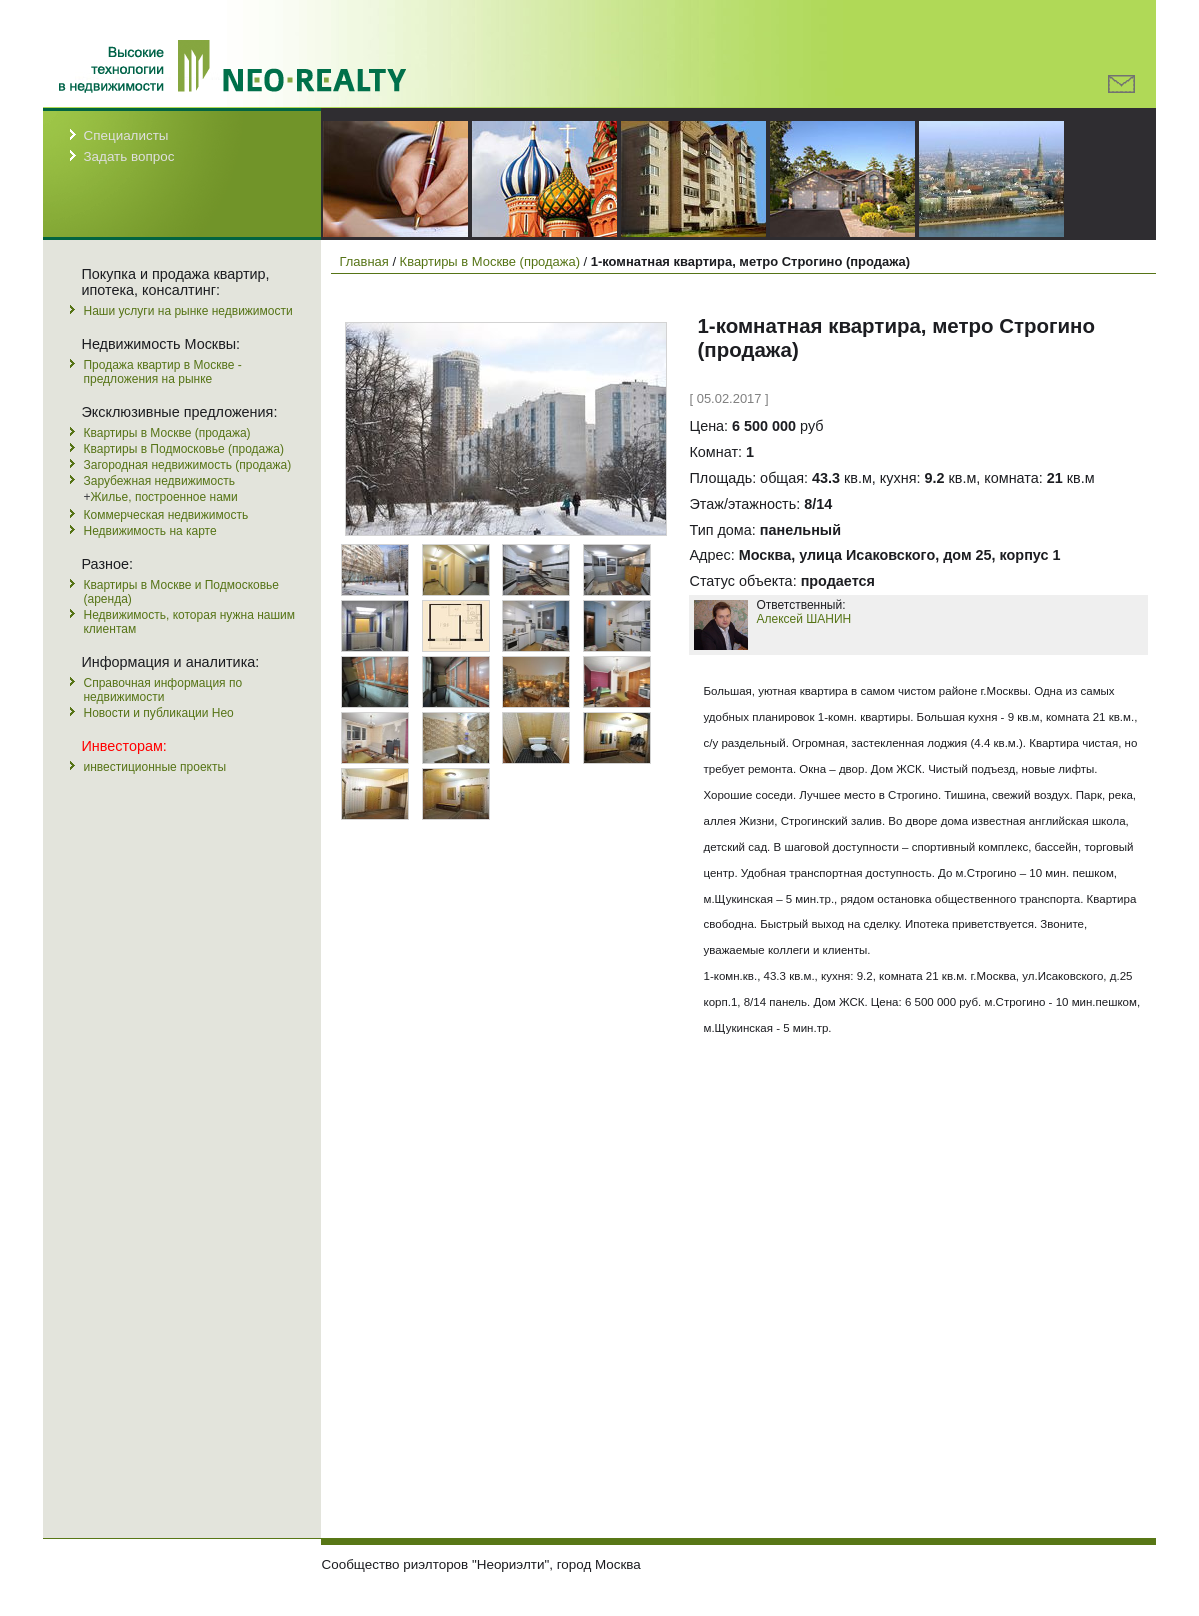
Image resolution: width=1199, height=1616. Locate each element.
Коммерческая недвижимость (165, 515)
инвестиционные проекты (154, 767)
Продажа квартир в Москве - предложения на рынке (162, 372)
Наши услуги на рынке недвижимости (187, 311)
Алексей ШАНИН (803, 619)
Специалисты (125, 135)
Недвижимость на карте (149, 531)
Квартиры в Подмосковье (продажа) (183, 449)
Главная (363, 261)
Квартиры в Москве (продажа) (166, 433)
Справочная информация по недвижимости (162, 690)
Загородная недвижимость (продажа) (187, 465)
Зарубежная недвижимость (159, 481)
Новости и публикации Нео (158, 713)
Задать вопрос (128, 156)
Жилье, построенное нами (164, 497)
